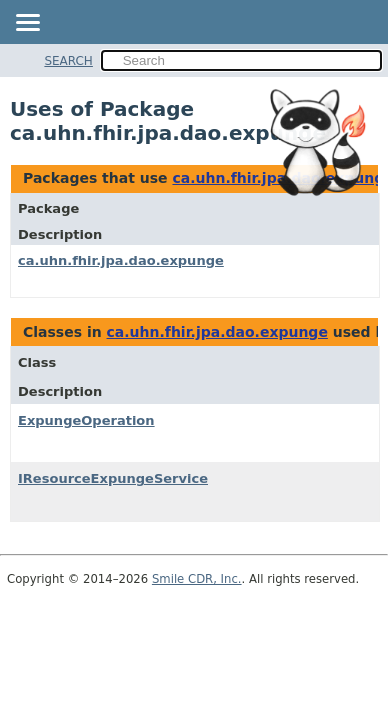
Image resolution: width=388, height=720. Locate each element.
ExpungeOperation (86, 420)
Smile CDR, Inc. (197, 579)
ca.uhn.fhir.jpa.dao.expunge (121, 260)
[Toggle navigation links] (27, 24)
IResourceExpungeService (113, 478)
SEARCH (68, 61)
